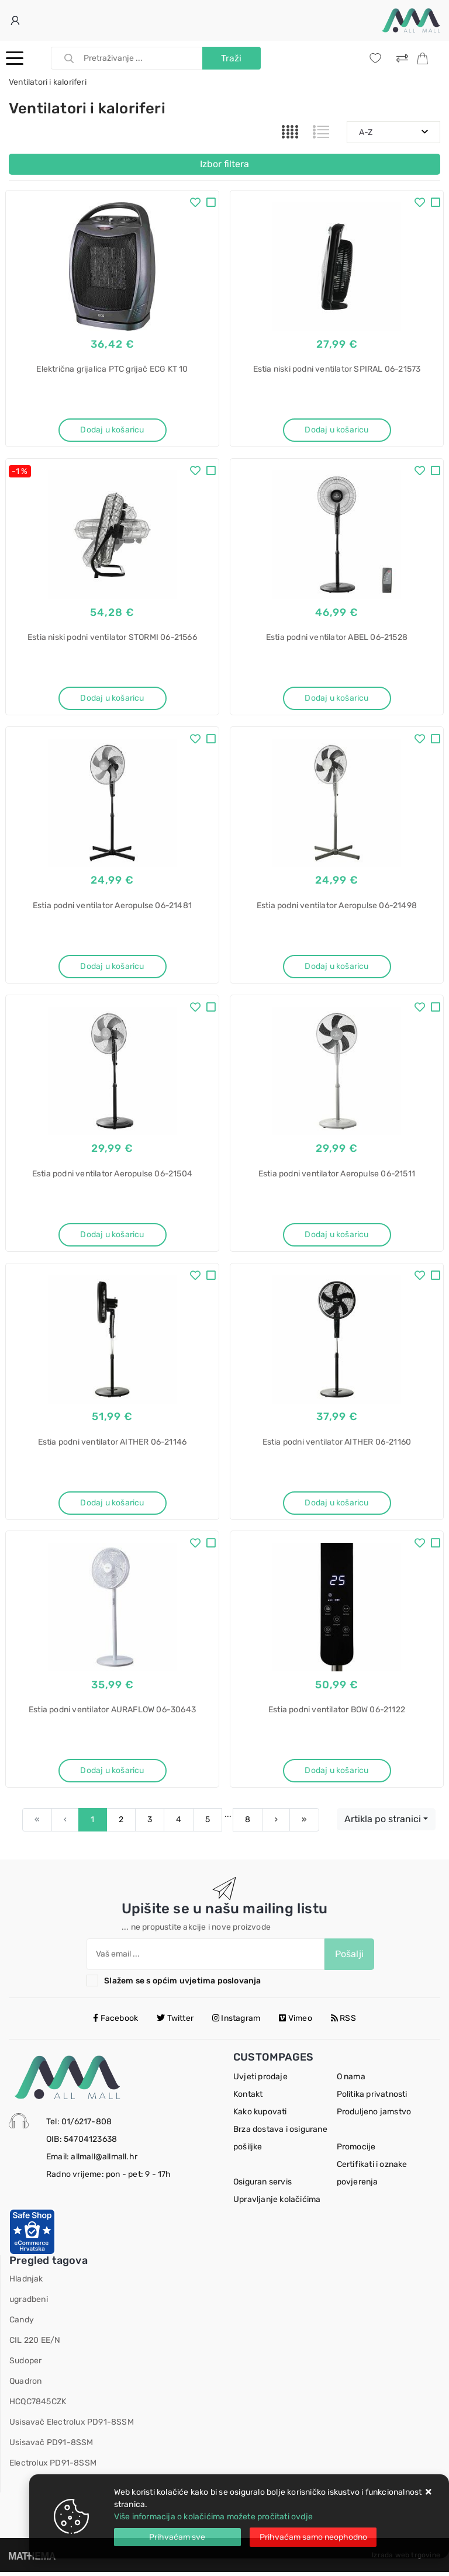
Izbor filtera (224, 163)
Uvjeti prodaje (260, 2081)
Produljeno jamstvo (374, 2116)
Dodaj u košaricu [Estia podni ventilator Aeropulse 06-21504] (112, 1236)
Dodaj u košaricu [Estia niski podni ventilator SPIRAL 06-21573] (336, 430)
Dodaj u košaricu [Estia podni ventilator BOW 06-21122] (336, 1774)
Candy (21, 2324)
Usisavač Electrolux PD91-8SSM (71, 2426)
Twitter (175, 2022)
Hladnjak (26, 2283)
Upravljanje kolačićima (276, 2203)
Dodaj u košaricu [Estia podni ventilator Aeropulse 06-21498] (336, 967)
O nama (351, 2081)
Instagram (236, 2022)
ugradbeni (28, 2303)
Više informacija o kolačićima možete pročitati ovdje (213, 2517)
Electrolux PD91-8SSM (52, 2467)
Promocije (356, 2151)
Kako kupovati (260, 2116)
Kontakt (248, 2098)
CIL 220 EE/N (34, 2344)
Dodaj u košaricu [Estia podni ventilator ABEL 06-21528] (336, 699)
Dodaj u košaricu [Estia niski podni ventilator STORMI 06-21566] (112, 699)
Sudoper (25, 2365)
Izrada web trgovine (406, 2559)
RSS (343, 2022)
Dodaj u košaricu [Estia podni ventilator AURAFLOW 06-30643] (112, 1774)
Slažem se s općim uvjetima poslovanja (182, 1984)
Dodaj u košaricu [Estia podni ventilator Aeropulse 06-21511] (336, 1236)
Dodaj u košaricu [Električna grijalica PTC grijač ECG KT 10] (112, 430)
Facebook (115, 2022)
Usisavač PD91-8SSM (51, 2447)
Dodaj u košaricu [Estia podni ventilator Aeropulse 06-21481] (112, 967)
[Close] (177, 2537)
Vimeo (295, 2022)
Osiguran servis (262, 2186)
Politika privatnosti (372, 2098)
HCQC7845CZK (37, 2406)
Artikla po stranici (382, 1823)
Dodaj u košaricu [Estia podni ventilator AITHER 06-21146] (112, 1505)
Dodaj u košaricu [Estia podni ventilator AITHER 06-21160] (336, 1505)
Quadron (25, 2385)
